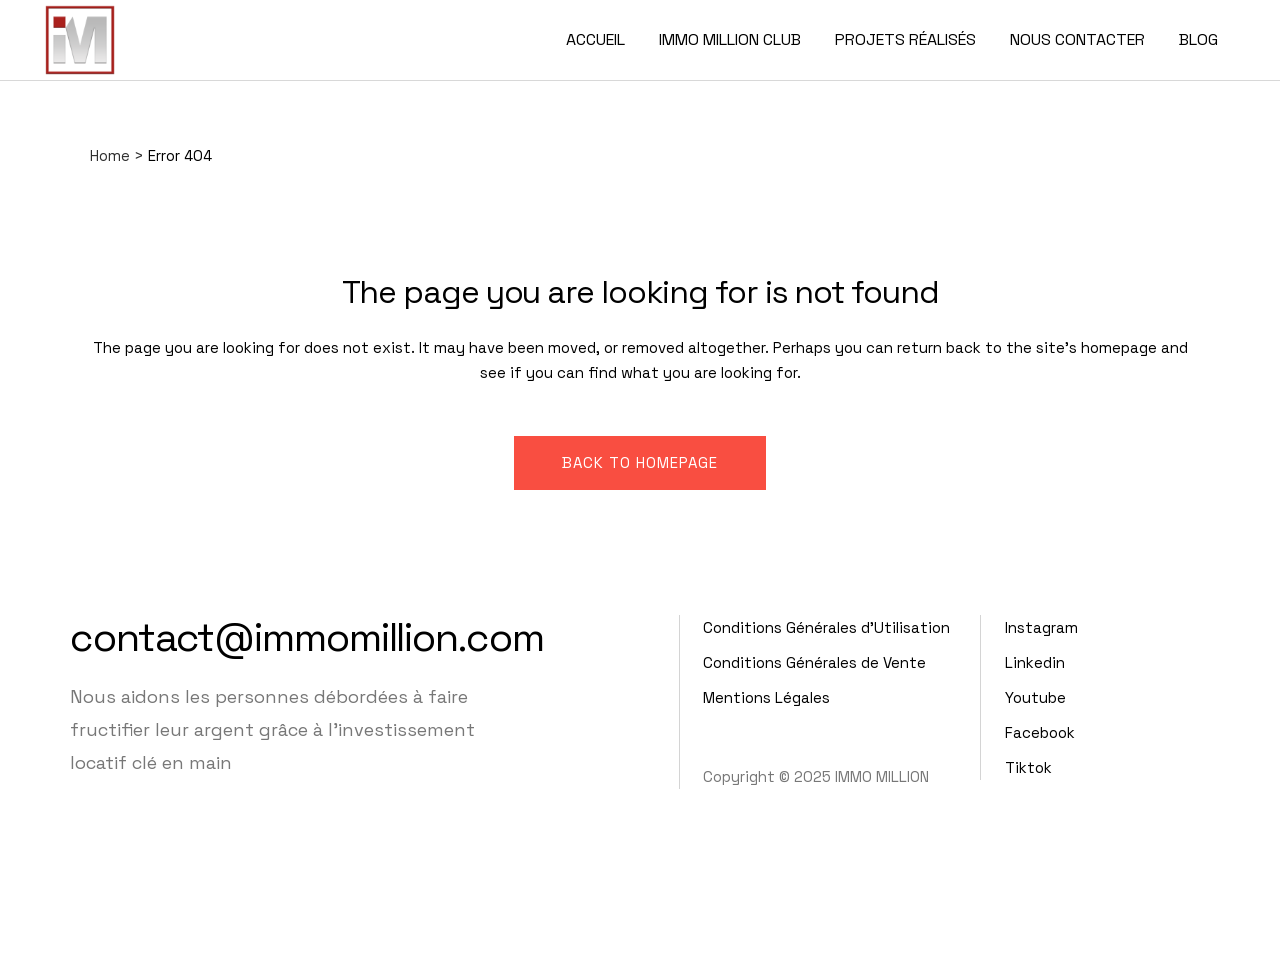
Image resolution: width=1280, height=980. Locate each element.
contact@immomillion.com (307, 637)
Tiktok (1028, 767)
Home (110, 155)
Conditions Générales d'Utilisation (826, 627)
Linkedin (1035, 662)
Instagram (1041, 627)
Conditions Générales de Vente (814, 662)
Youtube (1035, 697)
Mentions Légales (766, 697)
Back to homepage (640, 462)
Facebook (1040, 732)
